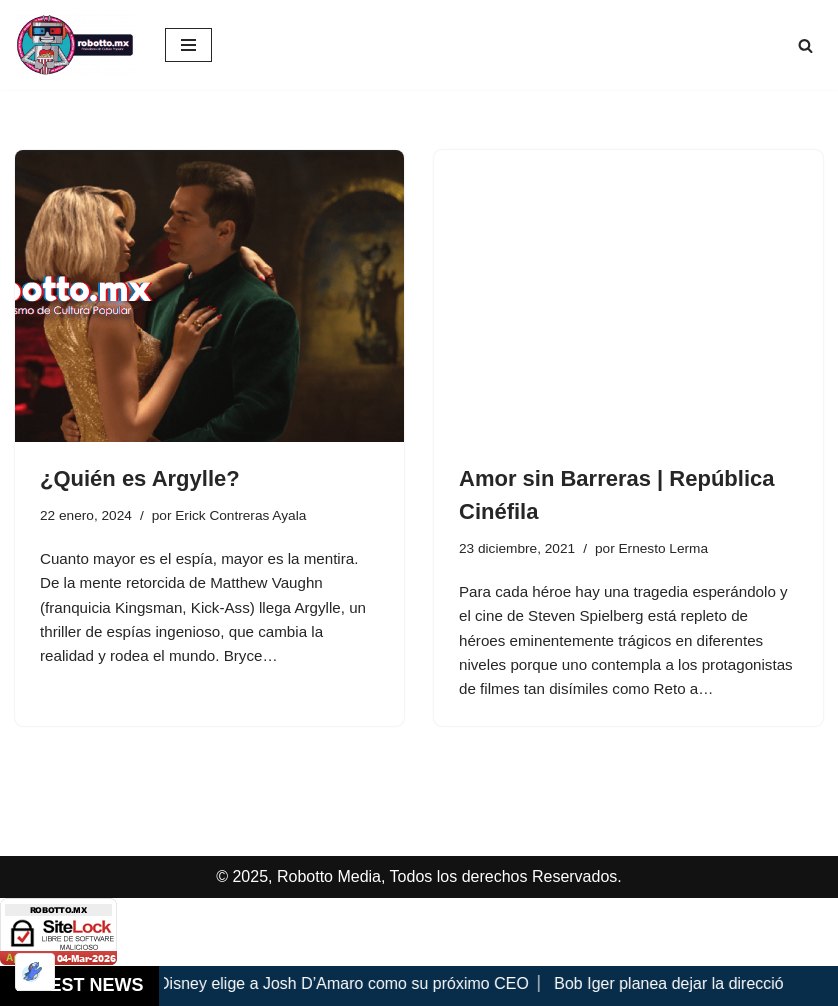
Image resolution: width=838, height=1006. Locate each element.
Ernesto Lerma (673, 549)
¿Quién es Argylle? (140, 478)
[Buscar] (805, 45)
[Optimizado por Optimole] (35, 972)
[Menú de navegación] (188, 45)
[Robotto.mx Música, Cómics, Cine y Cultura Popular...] (75, 45)
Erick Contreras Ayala (251, 516)
